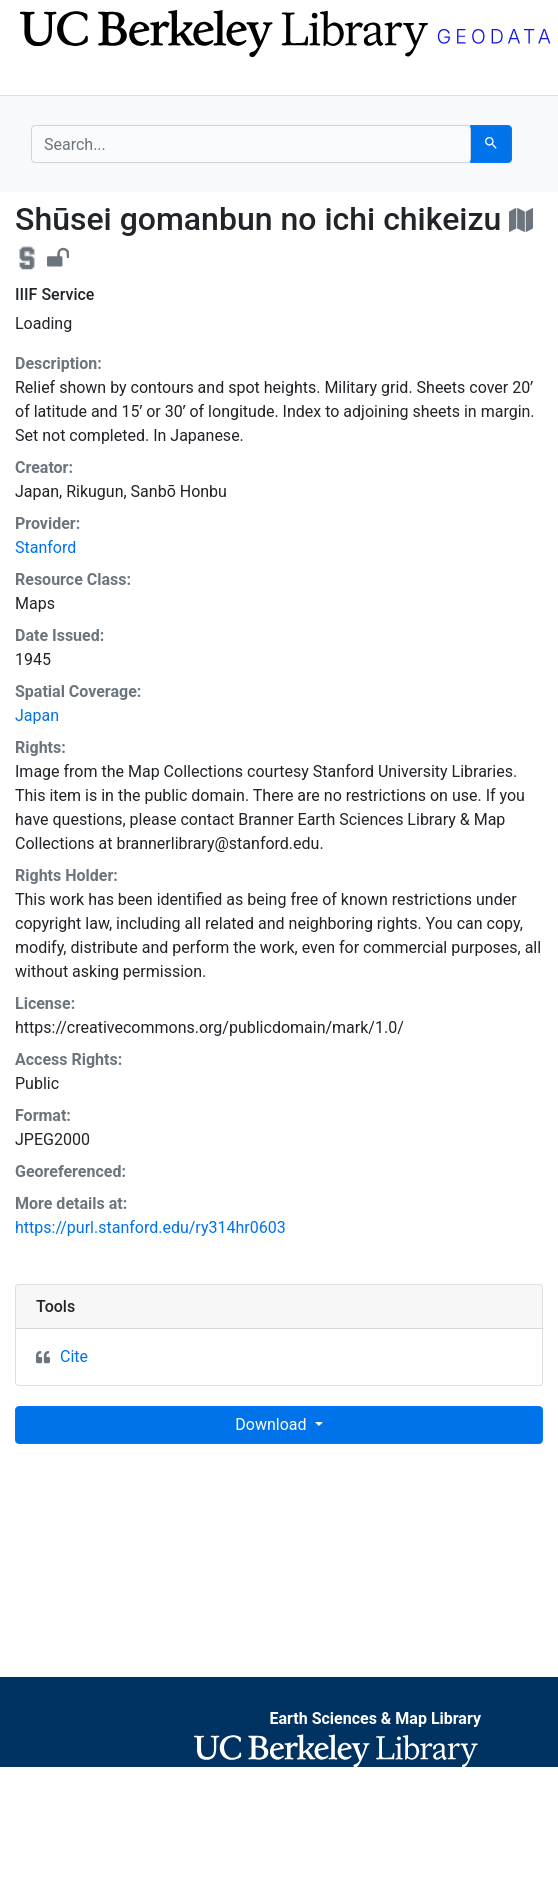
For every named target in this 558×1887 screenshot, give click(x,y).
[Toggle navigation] (44, 78)
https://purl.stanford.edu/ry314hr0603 (150, 1227)
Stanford (45, 547)
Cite (74, 1356)
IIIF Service (54, 294)
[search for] (251, 144)
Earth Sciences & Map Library (375, 1718)
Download (272, 1424)
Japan (37, 715)
